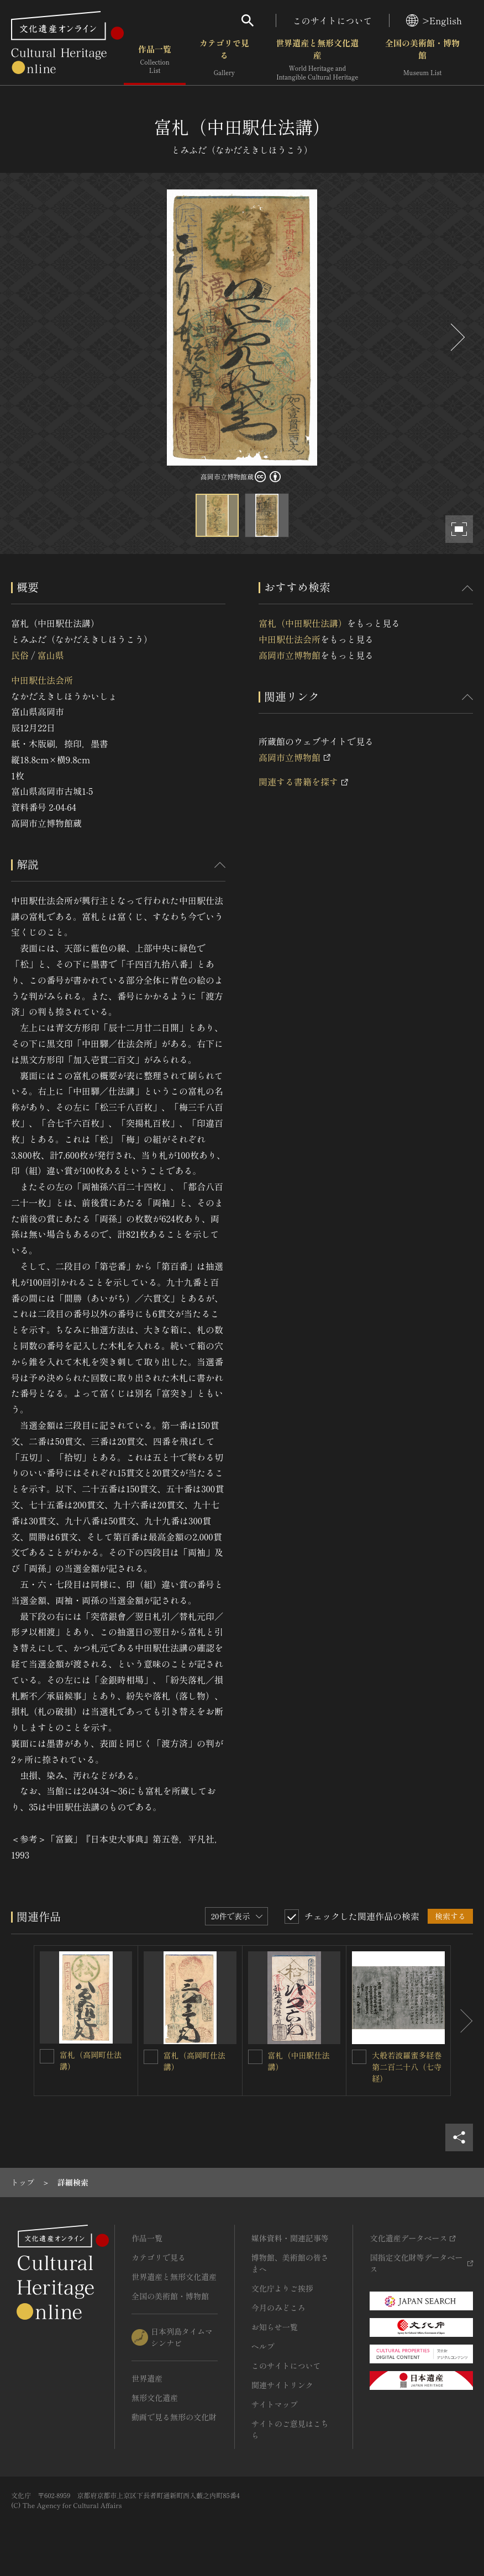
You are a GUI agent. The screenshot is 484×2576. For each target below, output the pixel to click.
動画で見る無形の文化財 (174, 2416)
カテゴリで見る (224, 60)
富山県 (50, 655)
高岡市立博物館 (289, 655)
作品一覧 (155, 60)
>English (434, 20)
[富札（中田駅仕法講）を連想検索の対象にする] (255, 2057)
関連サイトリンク (282, 2384)
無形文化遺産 (154, 2397)
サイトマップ (274, 2404)
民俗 (20, 655)
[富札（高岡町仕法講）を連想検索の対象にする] (47, 2056)
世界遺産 (146, 2378)
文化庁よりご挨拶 (282, 2288)
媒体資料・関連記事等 (290, 2238)
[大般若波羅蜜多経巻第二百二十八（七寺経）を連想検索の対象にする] (359, 2057)
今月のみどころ (278, 2307)
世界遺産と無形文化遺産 (317, 60)
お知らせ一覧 (274, 2326)
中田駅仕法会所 (42, 680)
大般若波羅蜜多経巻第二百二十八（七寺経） (406, 2067)
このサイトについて (332, 20)
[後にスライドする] (456, 337)
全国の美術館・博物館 (422, 60)
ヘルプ (263, 2346)
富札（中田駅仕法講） (303, 623)
